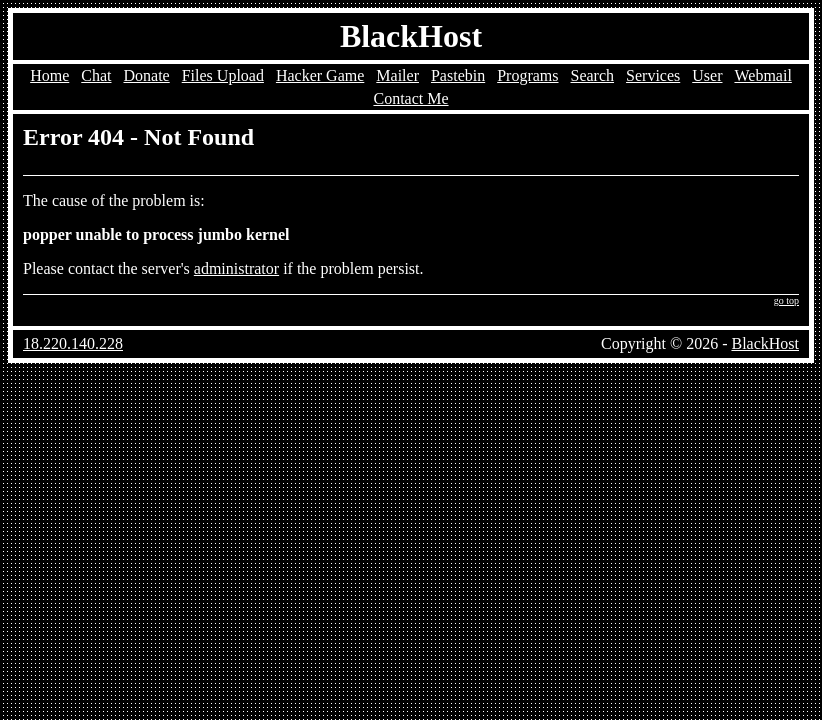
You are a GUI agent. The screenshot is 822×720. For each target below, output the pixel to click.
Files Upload (223, 75)
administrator (236, 268)
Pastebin (458, 75)
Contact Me (410, 98)
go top (786, 300)
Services (653, 75)
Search (593, 75)
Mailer (397, 75)
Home (49, 75)
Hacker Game (320, 75)
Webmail (762, 75)
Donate (147, 75)
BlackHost (411, 36)
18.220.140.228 (73, 343)
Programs (527, 75)
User (707, 75)
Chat (96, 75)
